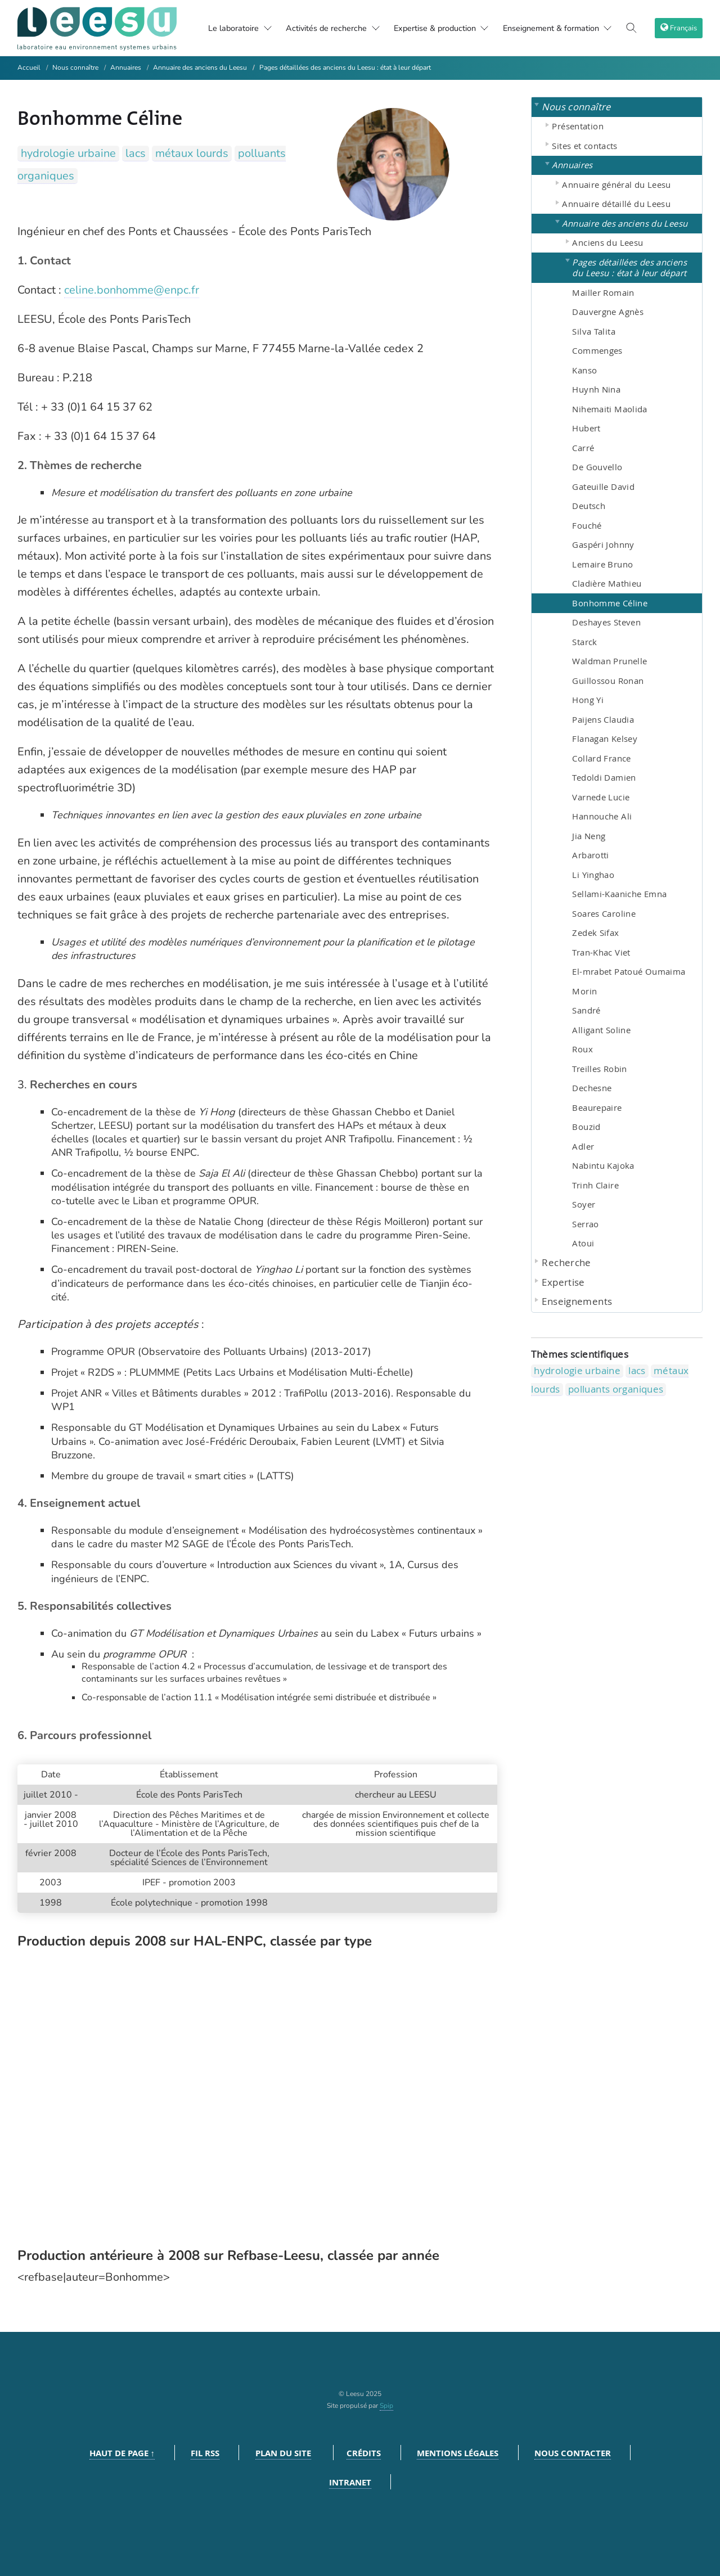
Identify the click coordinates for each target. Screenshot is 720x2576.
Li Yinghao (593, 874)
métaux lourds (191, 153)
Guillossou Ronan (608, 680)
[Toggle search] (635, 28)
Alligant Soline (601, 1029)
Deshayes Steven (606, 622)
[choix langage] (680, 28)
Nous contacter (572, 2453)
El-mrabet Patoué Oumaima (628, 971)
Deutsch (588, 505)
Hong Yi (588, 699)
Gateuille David (603, 486)
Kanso (584, 370)
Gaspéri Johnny (603, 544)
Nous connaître (75, 67)
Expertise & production (439, 28)
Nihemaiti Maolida (609, 409)
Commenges (597, 350)
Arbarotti (590, 855)
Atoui (583, 1243)
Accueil (28, 67)
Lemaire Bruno (602, 564)
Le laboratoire (215, 28)
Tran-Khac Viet (601, 952)
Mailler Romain (603, 292)
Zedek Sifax (595, 932)
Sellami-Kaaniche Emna (619, 893)
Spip (386, 2405)
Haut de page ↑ (122, 2453)
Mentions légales (457, 2453)
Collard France (601, 758)
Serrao (585, 1224)
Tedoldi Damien (604, 777)
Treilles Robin (599, 1068)
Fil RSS (205, 2453)
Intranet (350, 2482)
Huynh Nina (596, 389)
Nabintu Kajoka (603, 1165)
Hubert (586, 428)
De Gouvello (597, 466)
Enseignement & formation (564, 28)
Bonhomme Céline (609, 603)
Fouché (586, 525)
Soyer (583, 1204)
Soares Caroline (604, 913)
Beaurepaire (597, 1107)
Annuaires (125, 67)
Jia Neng (588, 835)
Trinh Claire (595, 1185)
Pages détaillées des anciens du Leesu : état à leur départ (345, 67)
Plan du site (283, 2453)
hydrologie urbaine (68, 153)
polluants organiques (616, 1389)
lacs (135, 153)
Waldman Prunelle (609, 660)
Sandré (586, 1010)
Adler (583, 1146)
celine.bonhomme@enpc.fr (131, 290)
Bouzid (586, 1126)
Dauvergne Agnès (608, 311)
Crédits (363, 2453)
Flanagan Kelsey (604, 738)
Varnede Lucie (600, 797)
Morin (584, 991)
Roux (582, 1049)
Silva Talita (593, 331)
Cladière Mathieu (606, 583)
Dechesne (591, 1087)
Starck (584, 641)
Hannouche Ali (602, 816)
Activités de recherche (322, 28)
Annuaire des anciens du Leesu (200, 67)
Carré (583, 447)
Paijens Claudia (603, 719)
